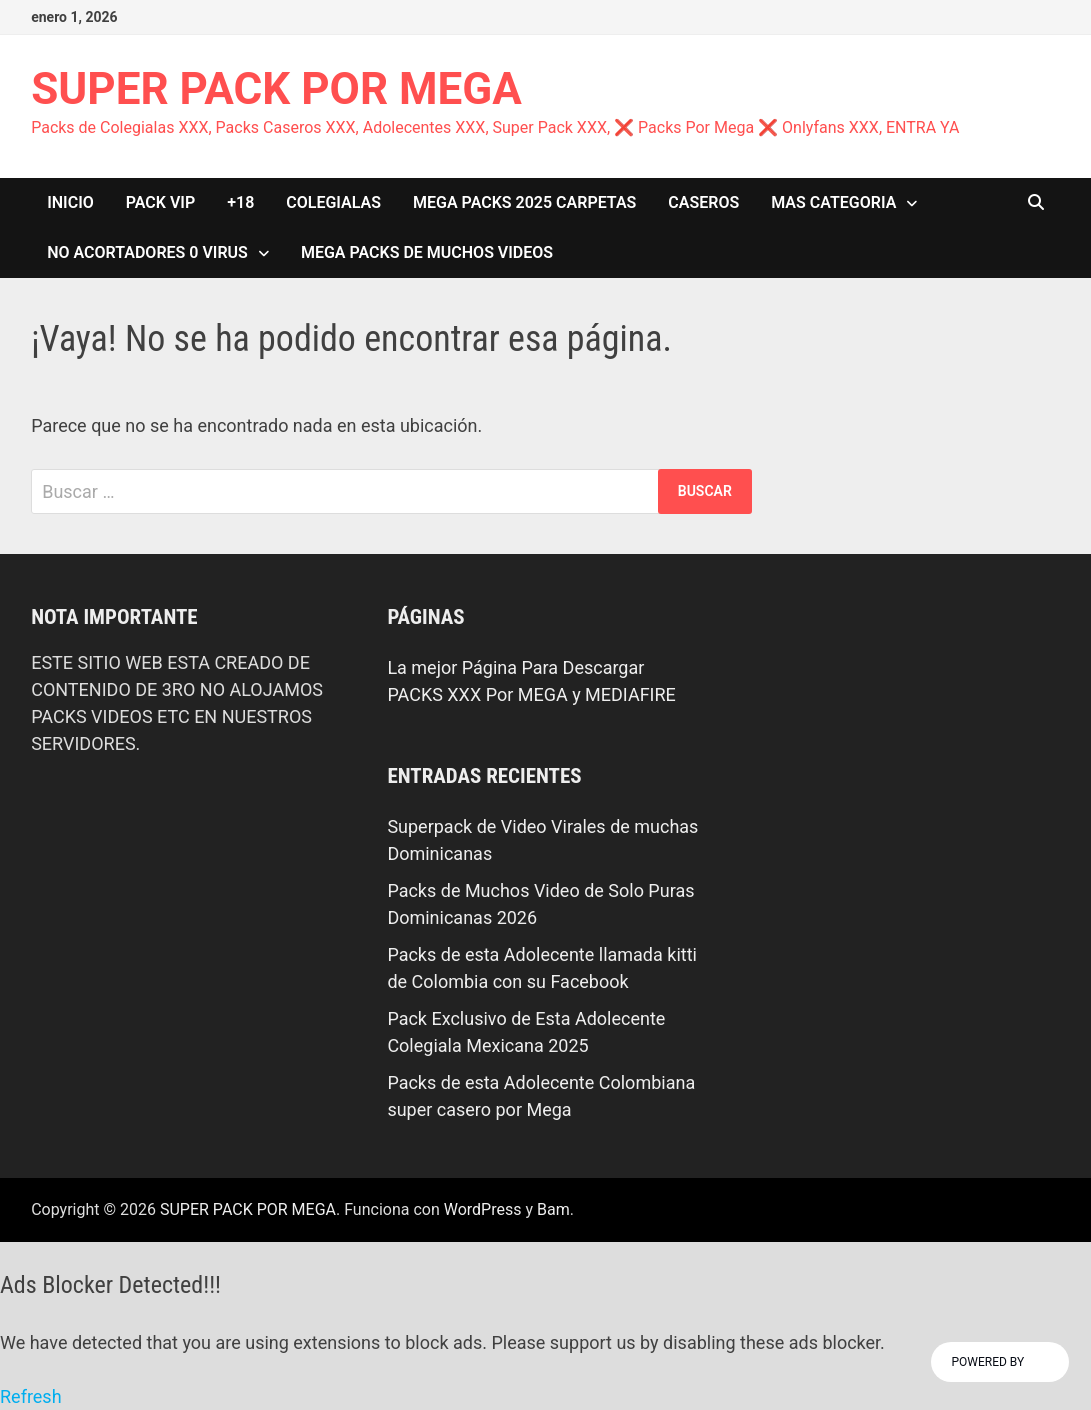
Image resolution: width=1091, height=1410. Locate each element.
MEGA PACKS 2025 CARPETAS (524, 202)
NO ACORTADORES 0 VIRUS (147, 252)
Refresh (31, 1396)
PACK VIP (160, 202)
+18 (240, 202)
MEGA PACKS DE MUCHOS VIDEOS (427, 252)
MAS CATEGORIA (833, 202)
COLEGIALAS (333, 202)
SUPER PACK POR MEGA (276, 89)
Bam (553, 1209)
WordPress (483, 1209)
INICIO (70, 202)
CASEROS (703, 202)
